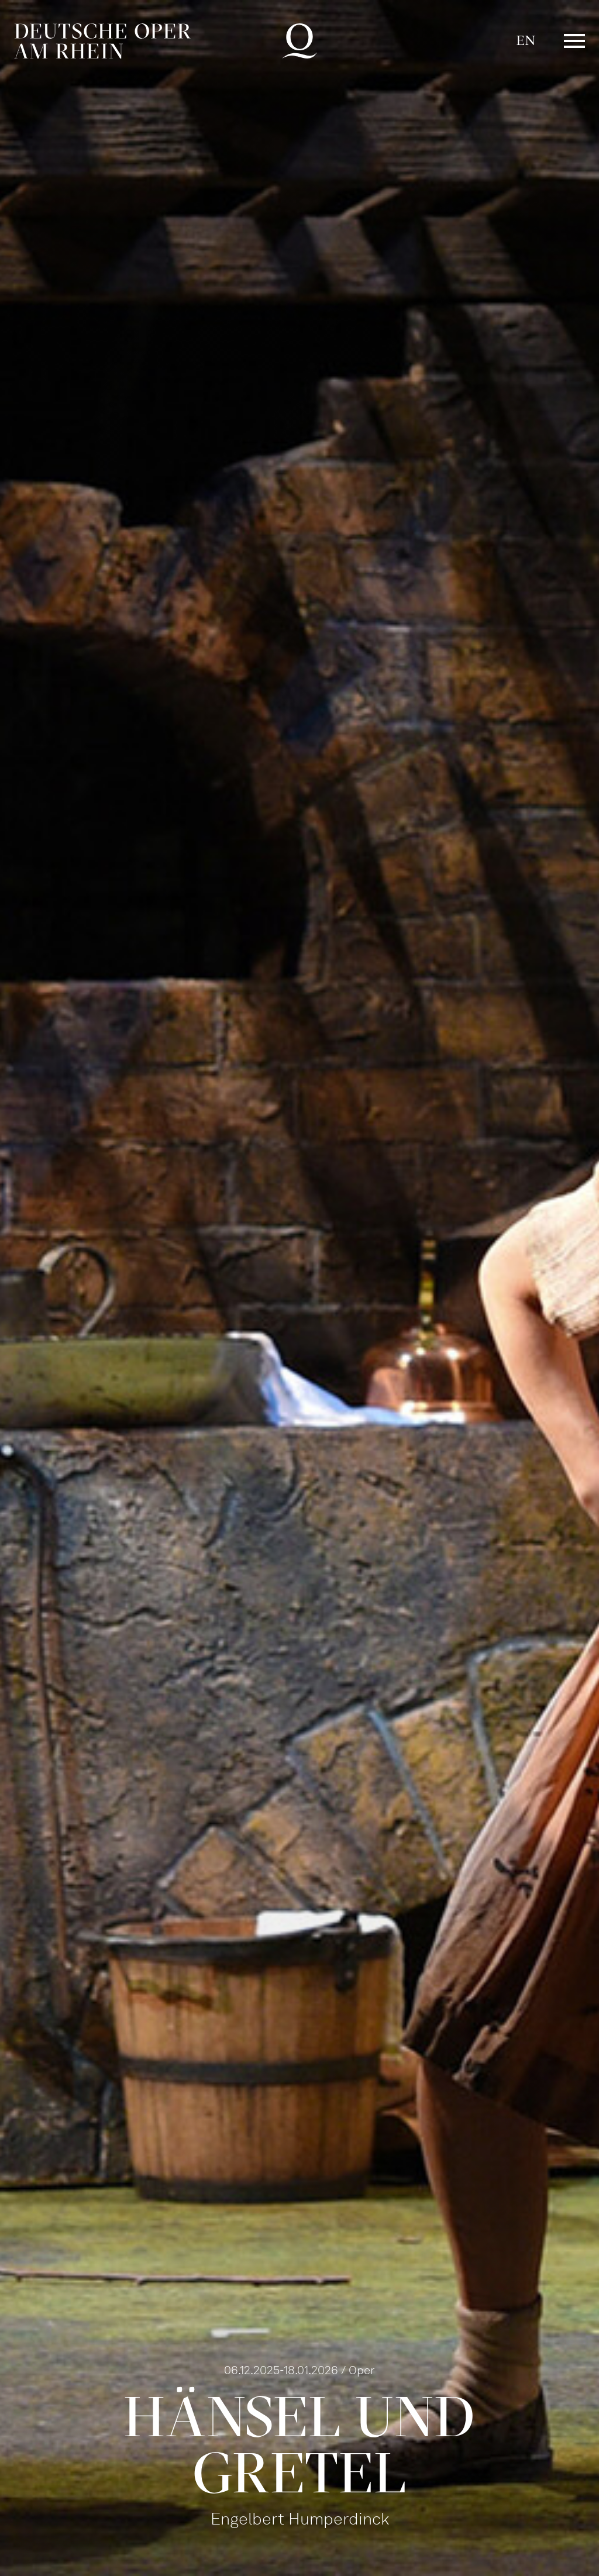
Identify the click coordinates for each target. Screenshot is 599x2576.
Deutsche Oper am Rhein (102, 40)
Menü (574, 41)
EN (525, 40)
